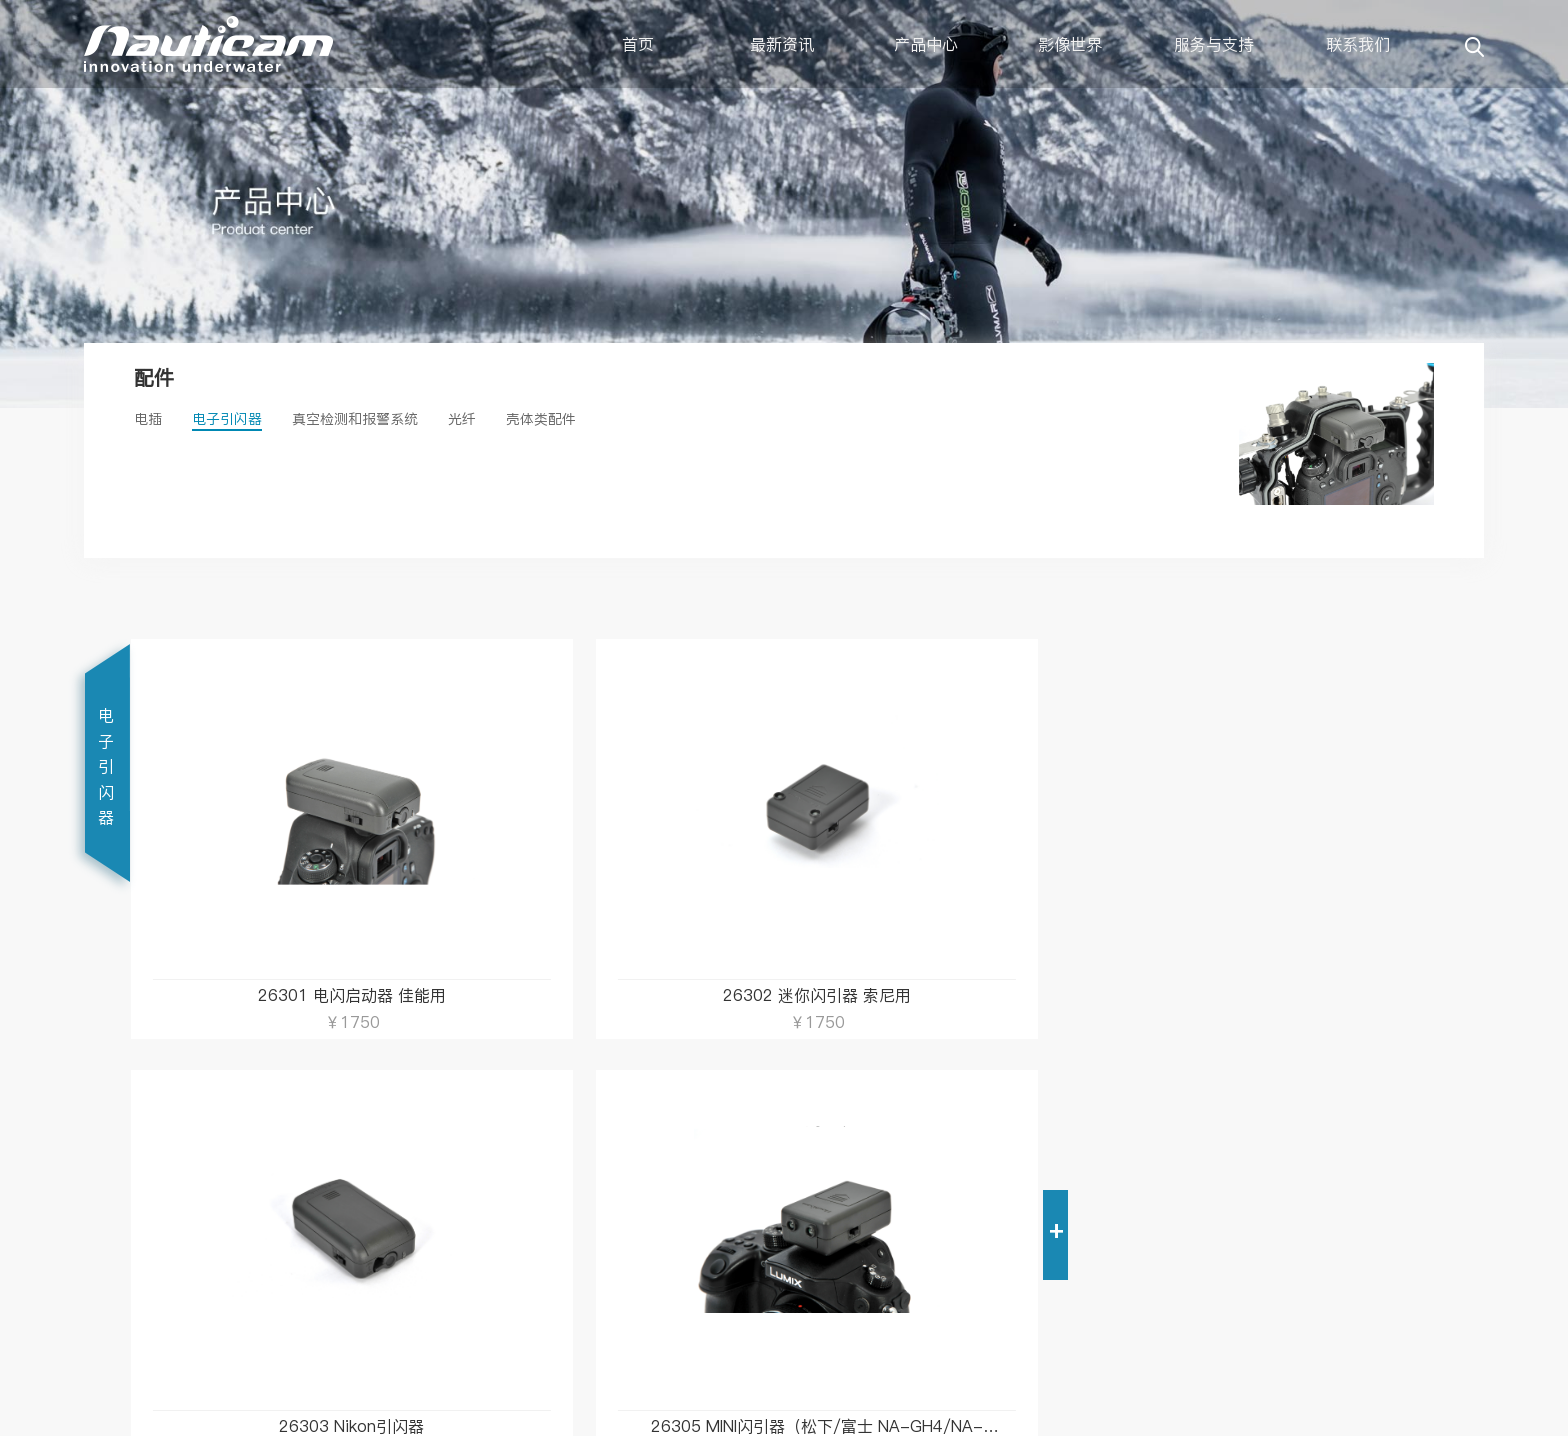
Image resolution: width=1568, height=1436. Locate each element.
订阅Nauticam (721, 1163)
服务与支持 (1214, 44)
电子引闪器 (227, 419)
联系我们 (1358, 44)
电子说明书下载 (349, 1195)
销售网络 (516, 1227)
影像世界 (1070, 44)
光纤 (462, 419)
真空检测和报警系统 (355, 419)
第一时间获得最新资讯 (750, 1210)
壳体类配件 (541, 419)
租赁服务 (328, 1291)
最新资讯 (782, 44)
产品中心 (926, 44)
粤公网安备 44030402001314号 (929, 1413)
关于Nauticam (534, 1195)
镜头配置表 (335, 1227)
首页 (638, 44)
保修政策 (328, 1259)
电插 (148, 419)
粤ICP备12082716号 (1108, 1413)
